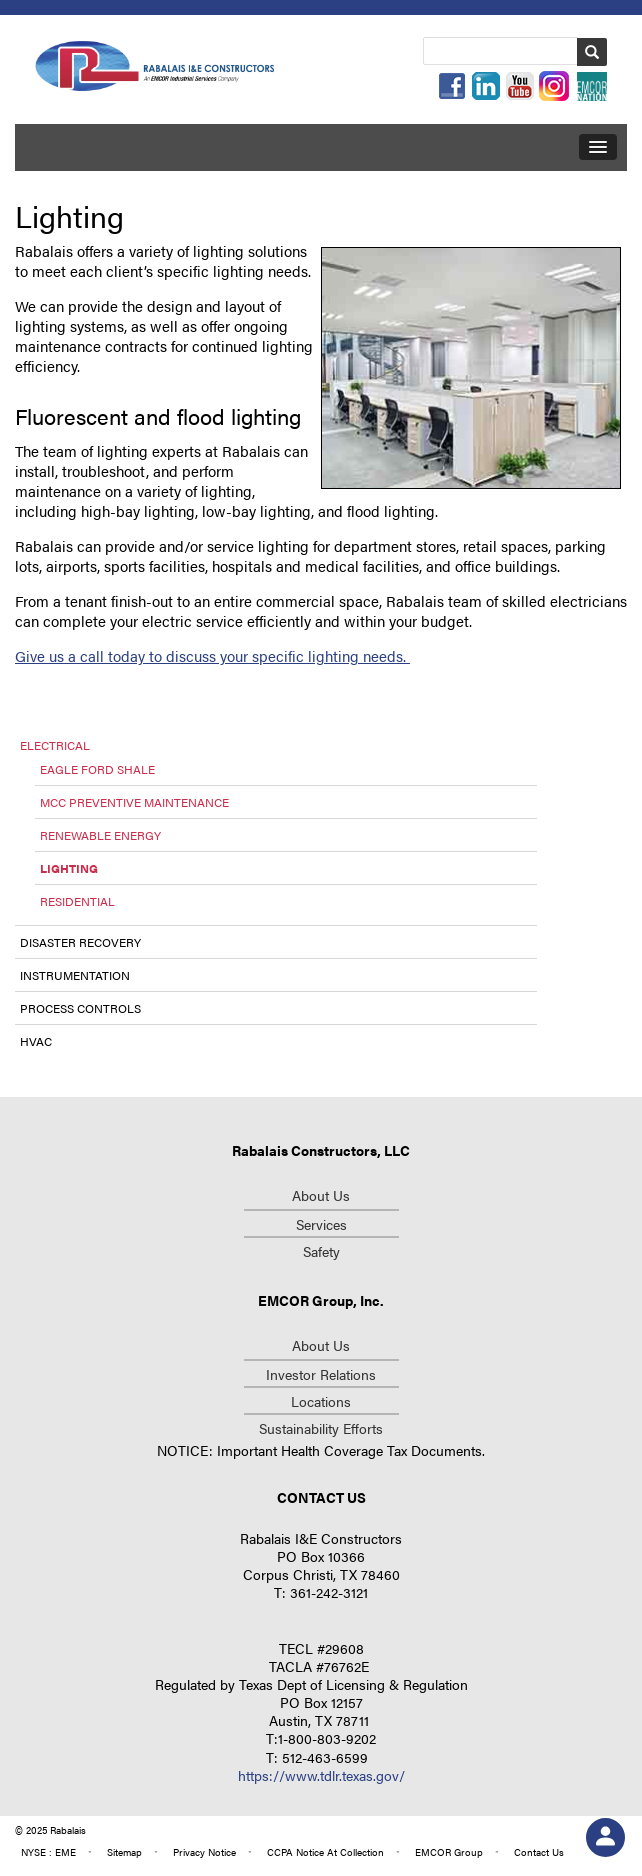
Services (321, 1224)
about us (321, 1345)
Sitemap (124, 1852)
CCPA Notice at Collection (325, 1852)
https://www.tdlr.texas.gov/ (321, 1775)
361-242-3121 (329, 1592)
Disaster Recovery (80, 942)
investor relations (321, 1374)
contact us (539, 1852)
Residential (77, 901)
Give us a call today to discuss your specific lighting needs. (212, 655)
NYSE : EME (48, 1852)
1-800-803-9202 (327, 1738)
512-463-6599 (325, 1757)
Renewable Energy (100, 835)
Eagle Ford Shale (97, 769)
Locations (321, 1401)
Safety (321, 1251)
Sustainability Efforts (321, 1428)
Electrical (55, 745)
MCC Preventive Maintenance (134, 802)
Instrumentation (75, 975)
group (449, 1852)
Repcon (155, 68)
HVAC (36, 1041)
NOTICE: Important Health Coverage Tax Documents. (321, 1450)
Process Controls (80, 1008)
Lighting (69, 868)
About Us (321, 1195)
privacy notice (204, 1852)
